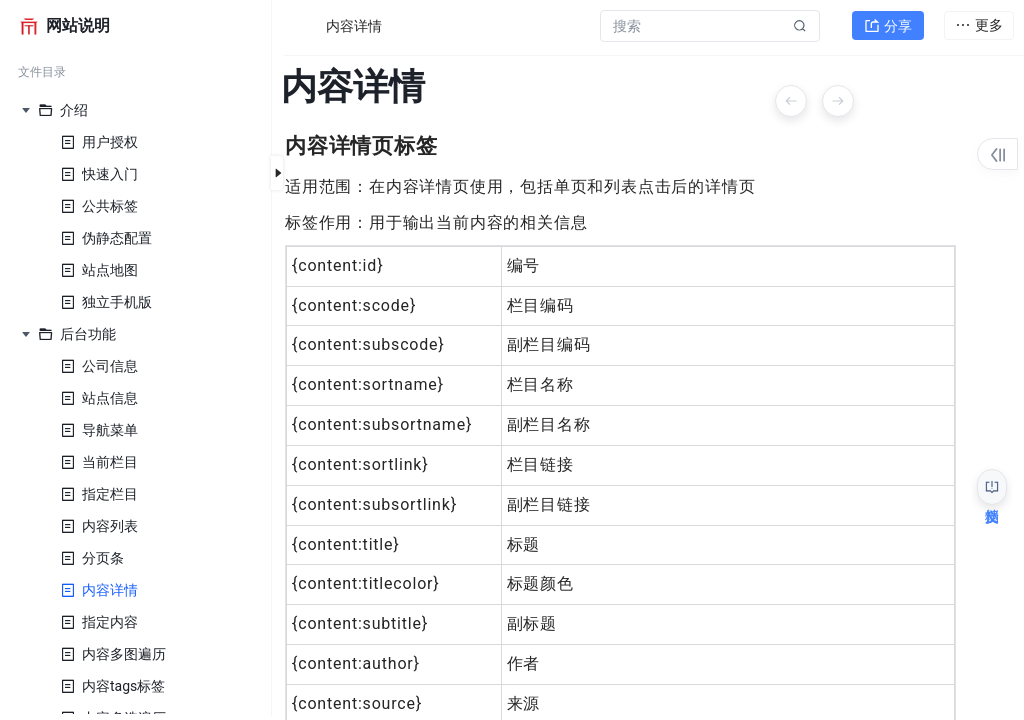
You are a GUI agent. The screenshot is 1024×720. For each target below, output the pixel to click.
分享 (888, 26)
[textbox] (629, 289)
